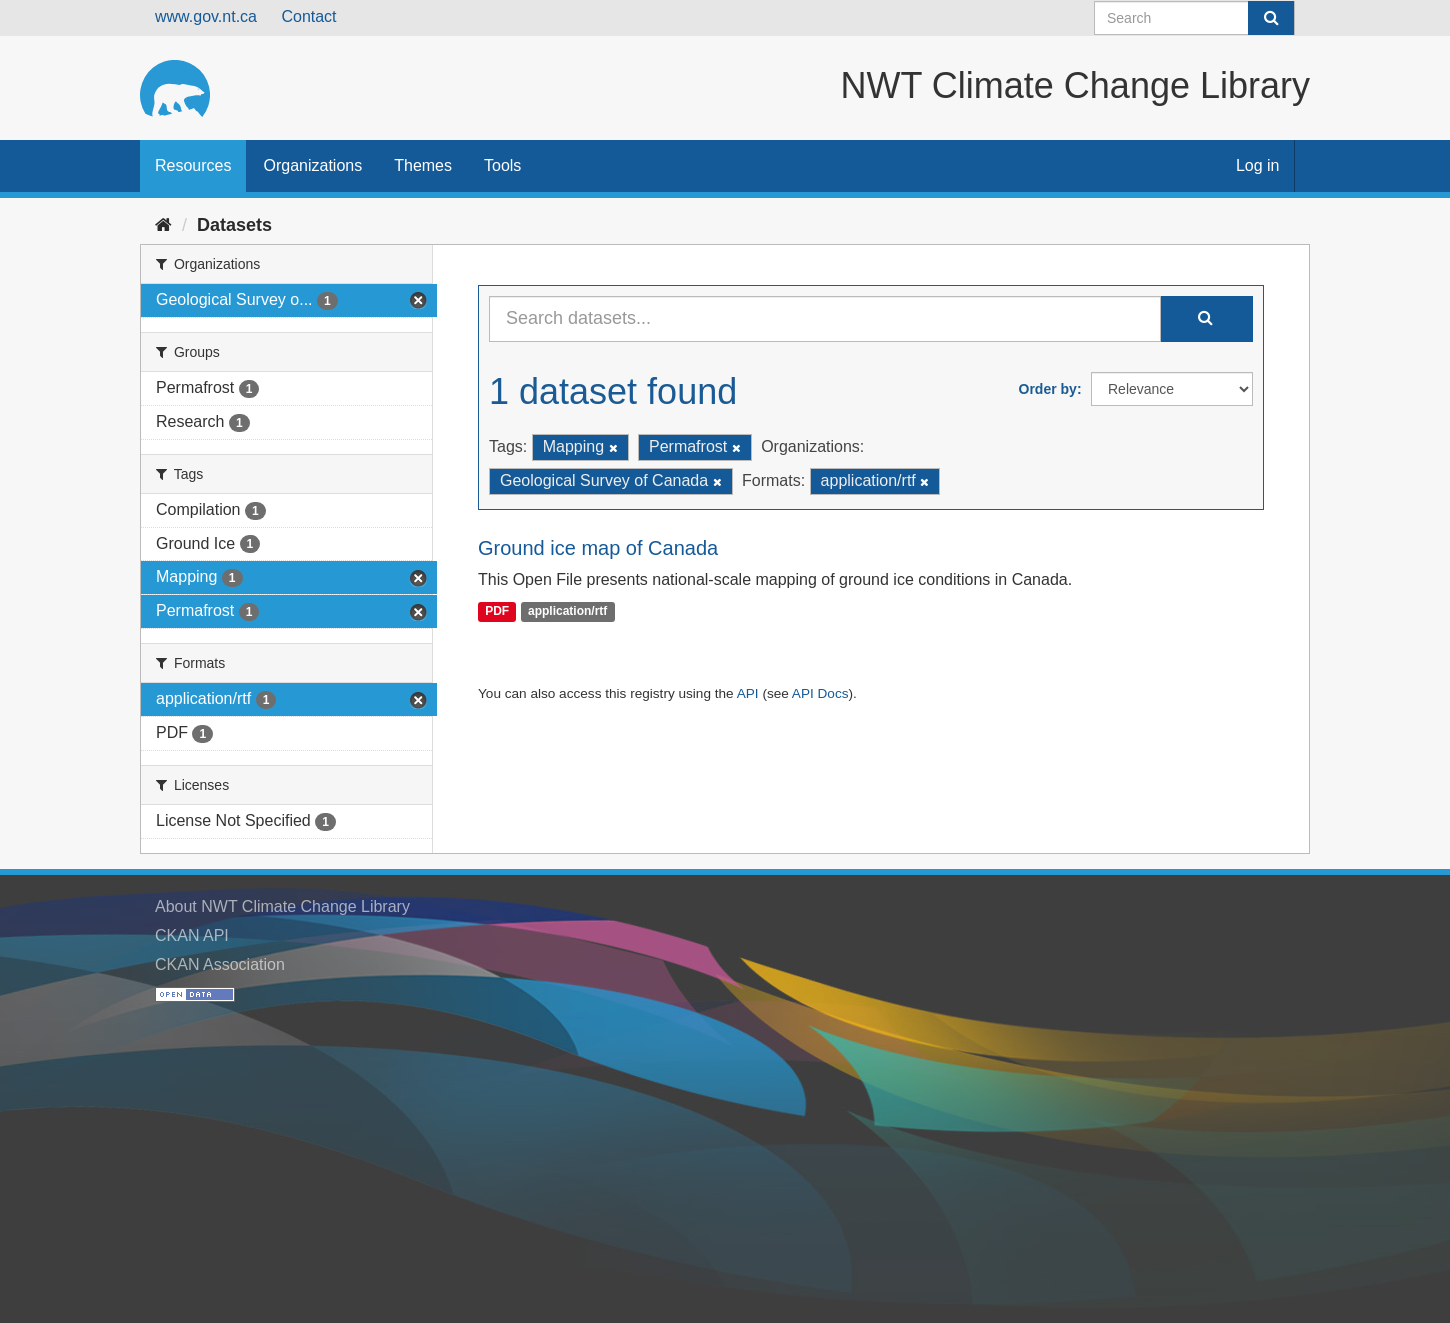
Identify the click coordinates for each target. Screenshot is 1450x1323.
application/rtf (567, 612)
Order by (1048, 389)
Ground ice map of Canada (598, 548)
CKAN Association (220, 964)
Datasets (234, 225)
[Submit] (1271, 18)
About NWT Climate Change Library (282, 906)
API (748, 693)
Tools (502, 165)
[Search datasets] (1194, 18)
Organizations (312, 165)
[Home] (163, 225)
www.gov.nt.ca (206, 16)
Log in (1258, 165)
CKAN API (192, 935)
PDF (497, 612)
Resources (193, 165)
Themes (423, 165)
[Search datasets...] (825, 319)
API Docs (820, 693)
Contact (308, 16)
